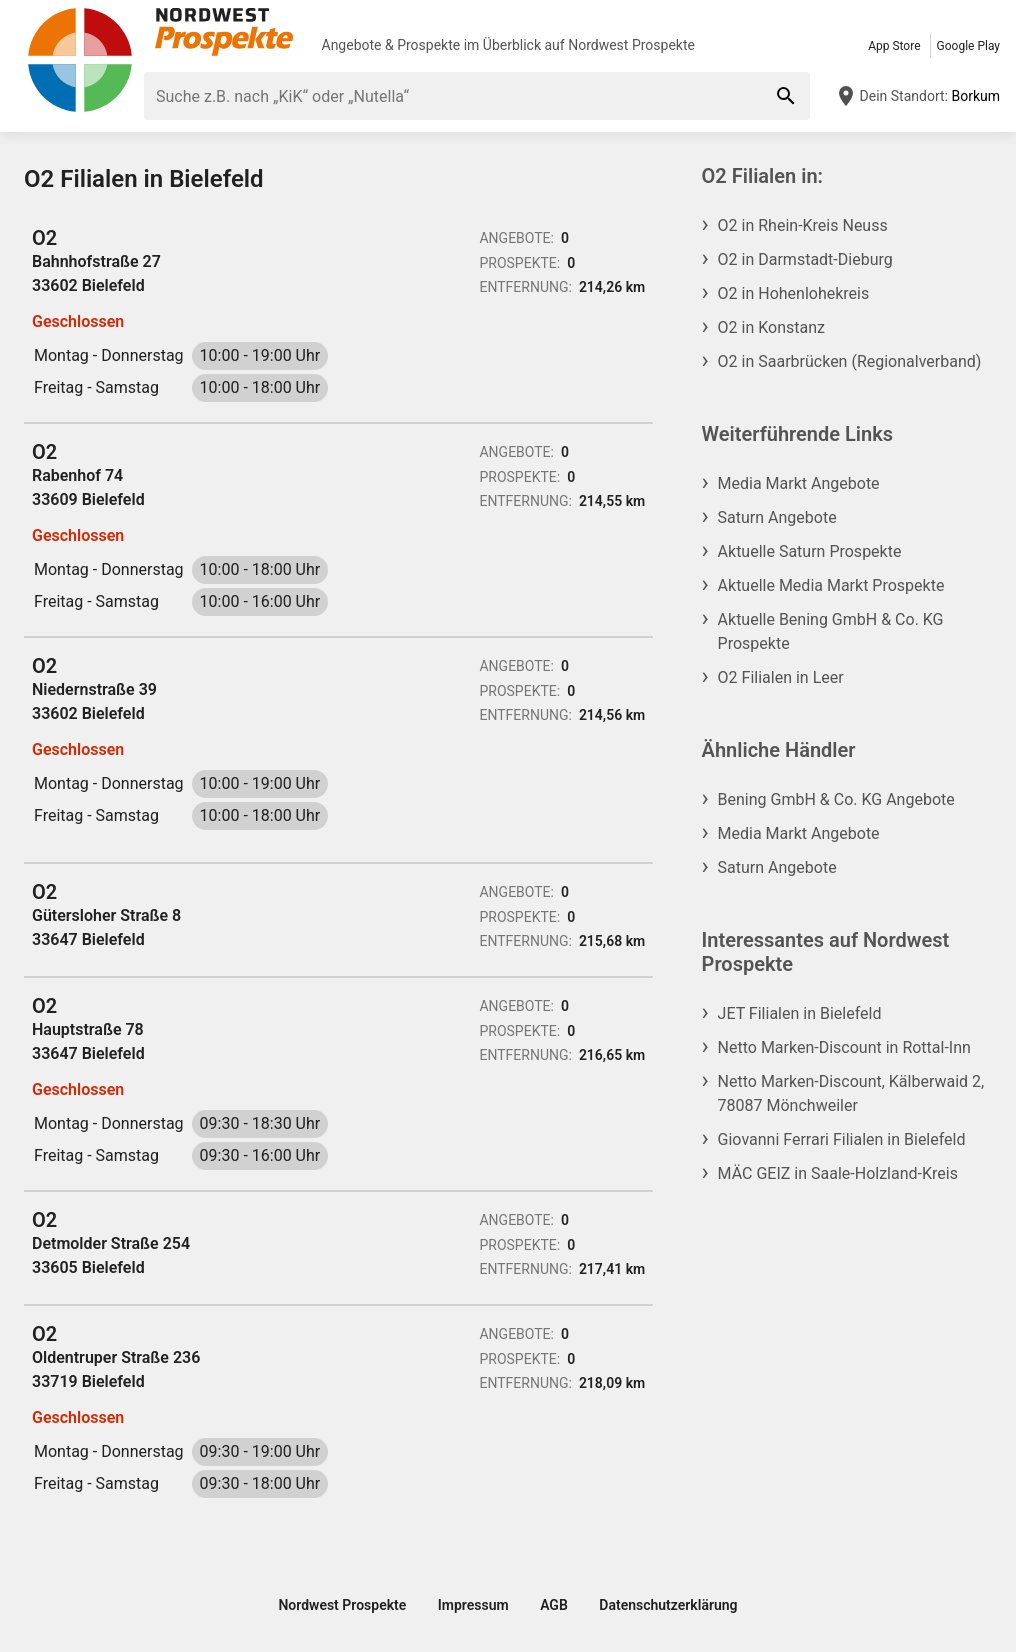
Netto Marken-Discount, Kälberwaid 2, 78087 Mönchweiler (851, 1093)
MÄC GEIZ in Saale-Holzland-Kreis (838, 1173)
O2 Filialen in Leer (781, 677)
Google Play (968, 46)
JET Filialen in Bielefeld (800, 1013)
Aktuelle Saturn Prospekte (810, 551)
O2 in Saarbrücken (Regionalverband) (850, 361)
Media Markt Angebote (799, 483)
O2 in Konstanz (771, 327)
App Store (894, 46)
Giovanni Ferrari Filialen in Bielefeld (842, 1139)
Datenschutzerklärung (668, 1605)
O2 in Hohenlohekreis (794, 293)
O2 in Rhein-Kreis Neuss (803, 225)
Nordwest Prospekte (631, 45)
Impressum (473, 1605)
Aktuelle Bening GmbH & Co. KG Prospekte (831, 631)
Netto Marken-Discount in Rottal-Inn (844, 1047)
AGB (554, 1605)
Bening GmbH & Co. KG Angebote (836, 799)
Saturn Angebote (777, 517)
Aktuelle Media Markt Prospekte (831, 585)
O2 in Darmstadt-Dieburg (805, 259)
